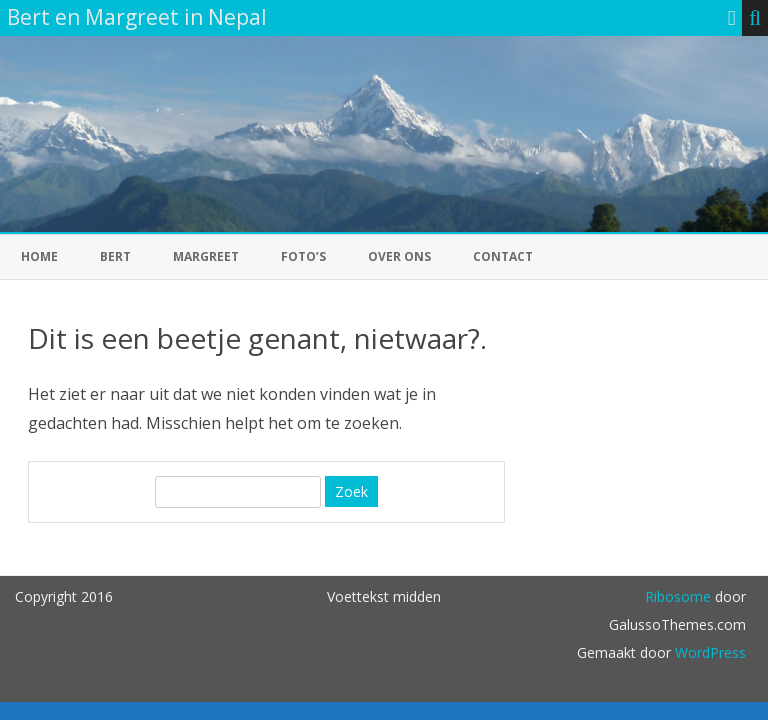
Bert (115, 256)
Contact (503, 256)
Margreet (206, 256)
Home (39, 256)
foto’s (303, 256)
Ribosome (678, 596)
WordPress (708, 652)
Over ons (399, 256)
